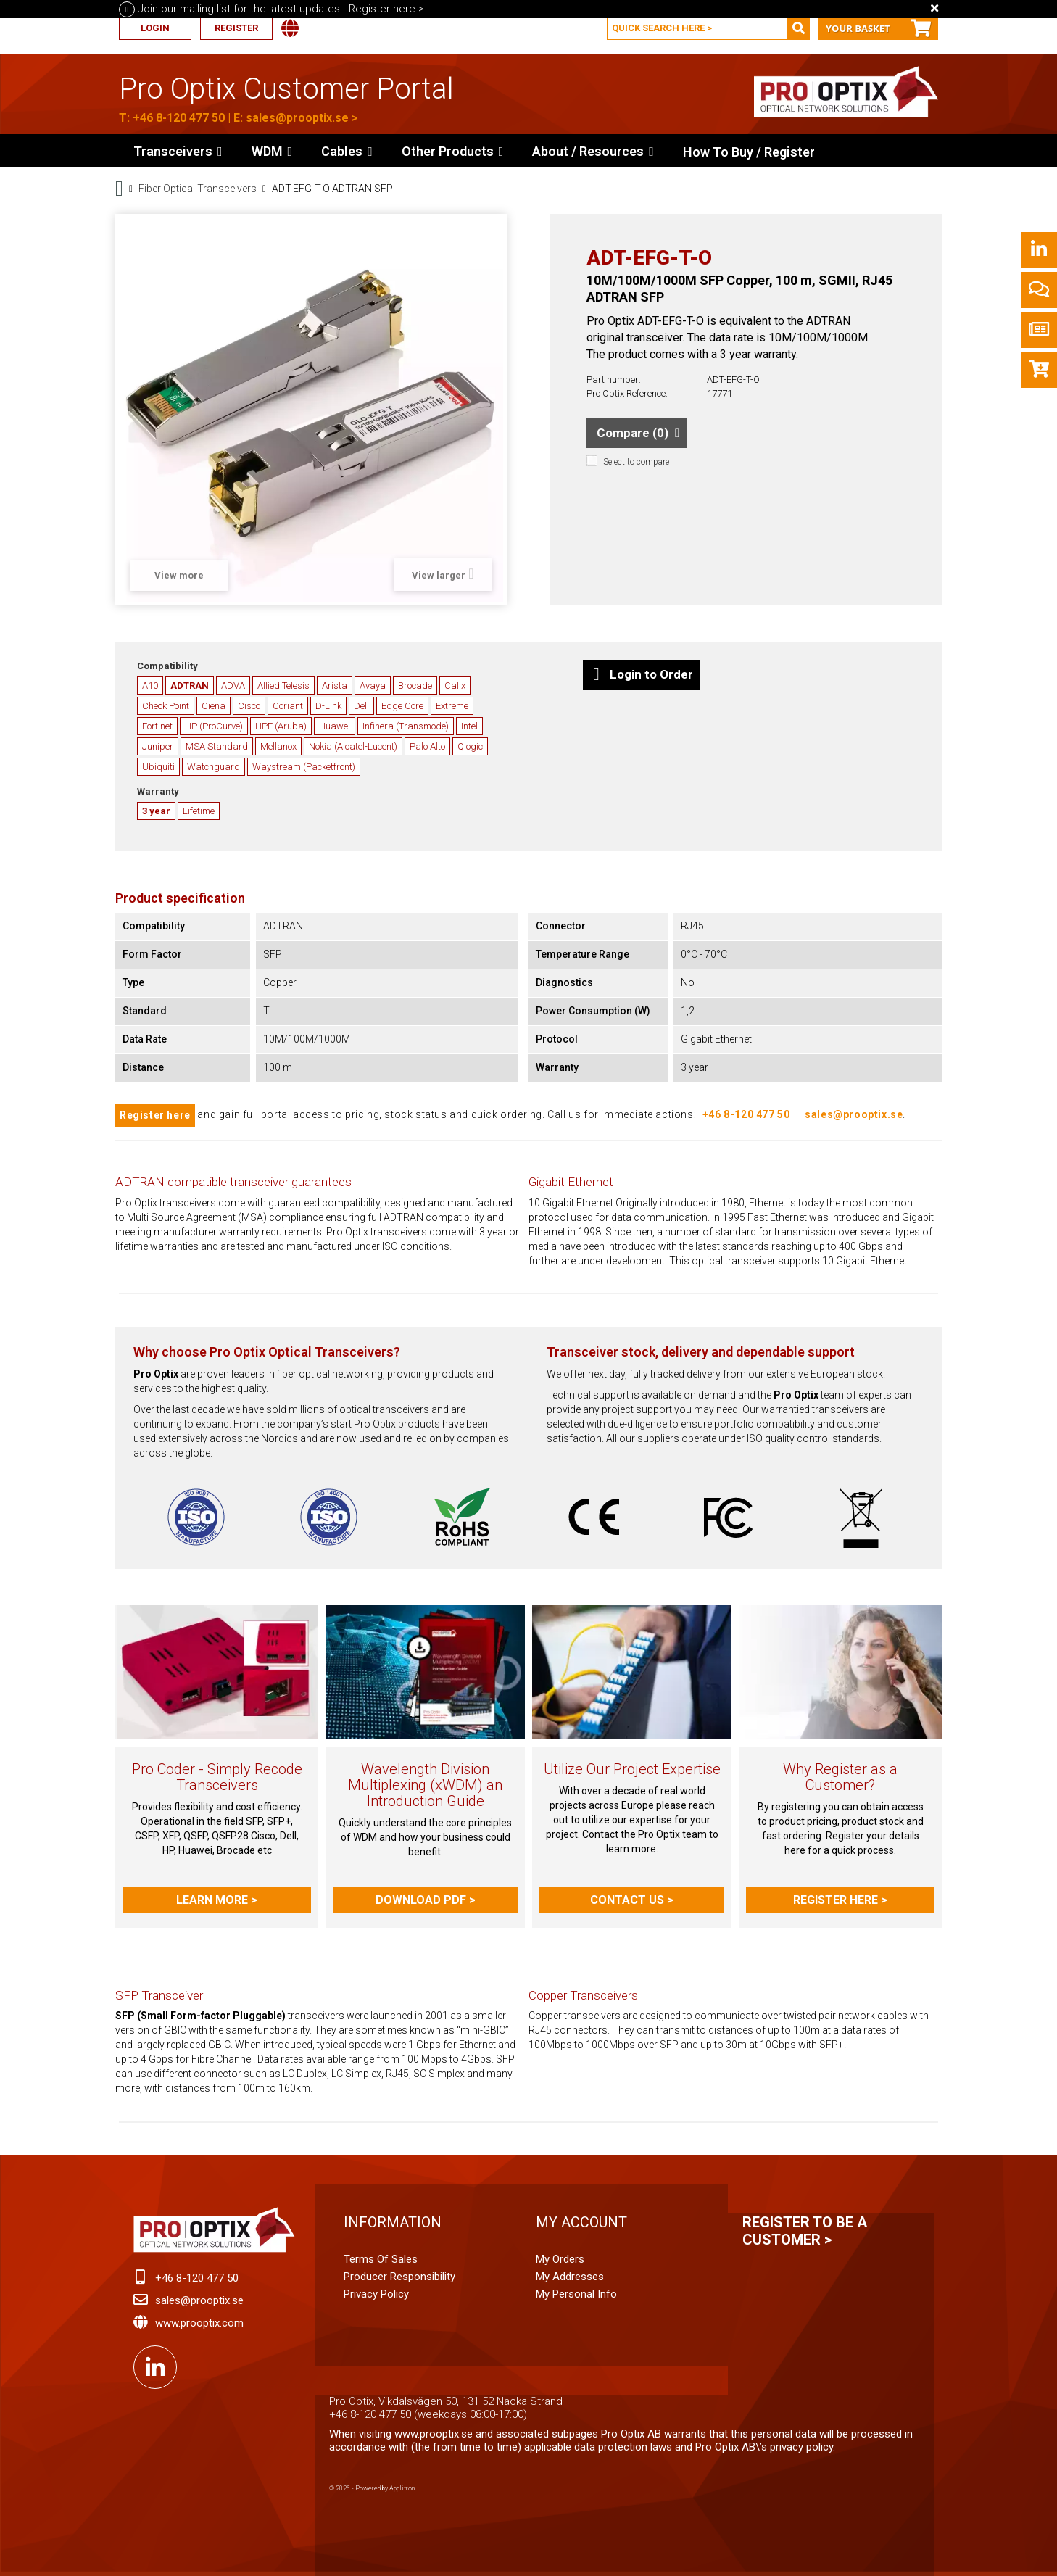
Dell (361, 705)
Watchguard (213, 766)
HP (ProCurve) (214, 726)
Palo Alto (427, 746)
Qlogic (470, 746)
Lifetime (199, 810)
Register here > (840, 1900)
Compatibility (167, 665)
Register (236, 27)
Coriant (288, 705)
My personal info (576, 2293)
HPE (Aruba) (281, 726)
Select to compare (636, 462)
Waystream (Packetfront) (303, 766)
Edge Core (402, 705)
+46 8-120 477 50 (179, 118)
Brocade (415, 685)
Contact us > (631, 1900)
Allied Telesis (283, 685)
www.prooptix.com (199, 2322)
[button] (452, 150)
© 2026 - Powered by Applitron (372, 2488)
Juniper (157, 746)
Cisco (249, 705)
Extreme (452, 705)
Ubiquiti (158, 766)
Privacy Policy (376, 2293)
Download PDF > (426, 1900)
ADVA (233, 685)
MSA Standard (217, 746)
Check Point (165, 705)
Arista (334, 685)
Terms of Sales (381, 2259)
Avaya (373, 685)
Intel (469, 726)
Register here (155, 1115)
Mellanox (278, 746)
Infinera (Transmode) (405, 726)
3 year (156, 810)
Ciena (213, 705)
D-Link (328, 705)
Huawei (334, 726)
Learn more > (216, 1900)
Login (155, 27)
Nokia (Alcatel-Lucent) (353, 746)
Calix (454, 685)
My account (581, 2222)
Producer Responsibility (399, 2276)
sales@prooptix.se (297, 118)
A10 (150, 685)
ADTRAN (189, 685)
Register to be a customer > (804, 2230)
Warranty (158, 791)
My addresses (570, 2276)
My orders (560, 2259)
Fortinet (157, 726)
